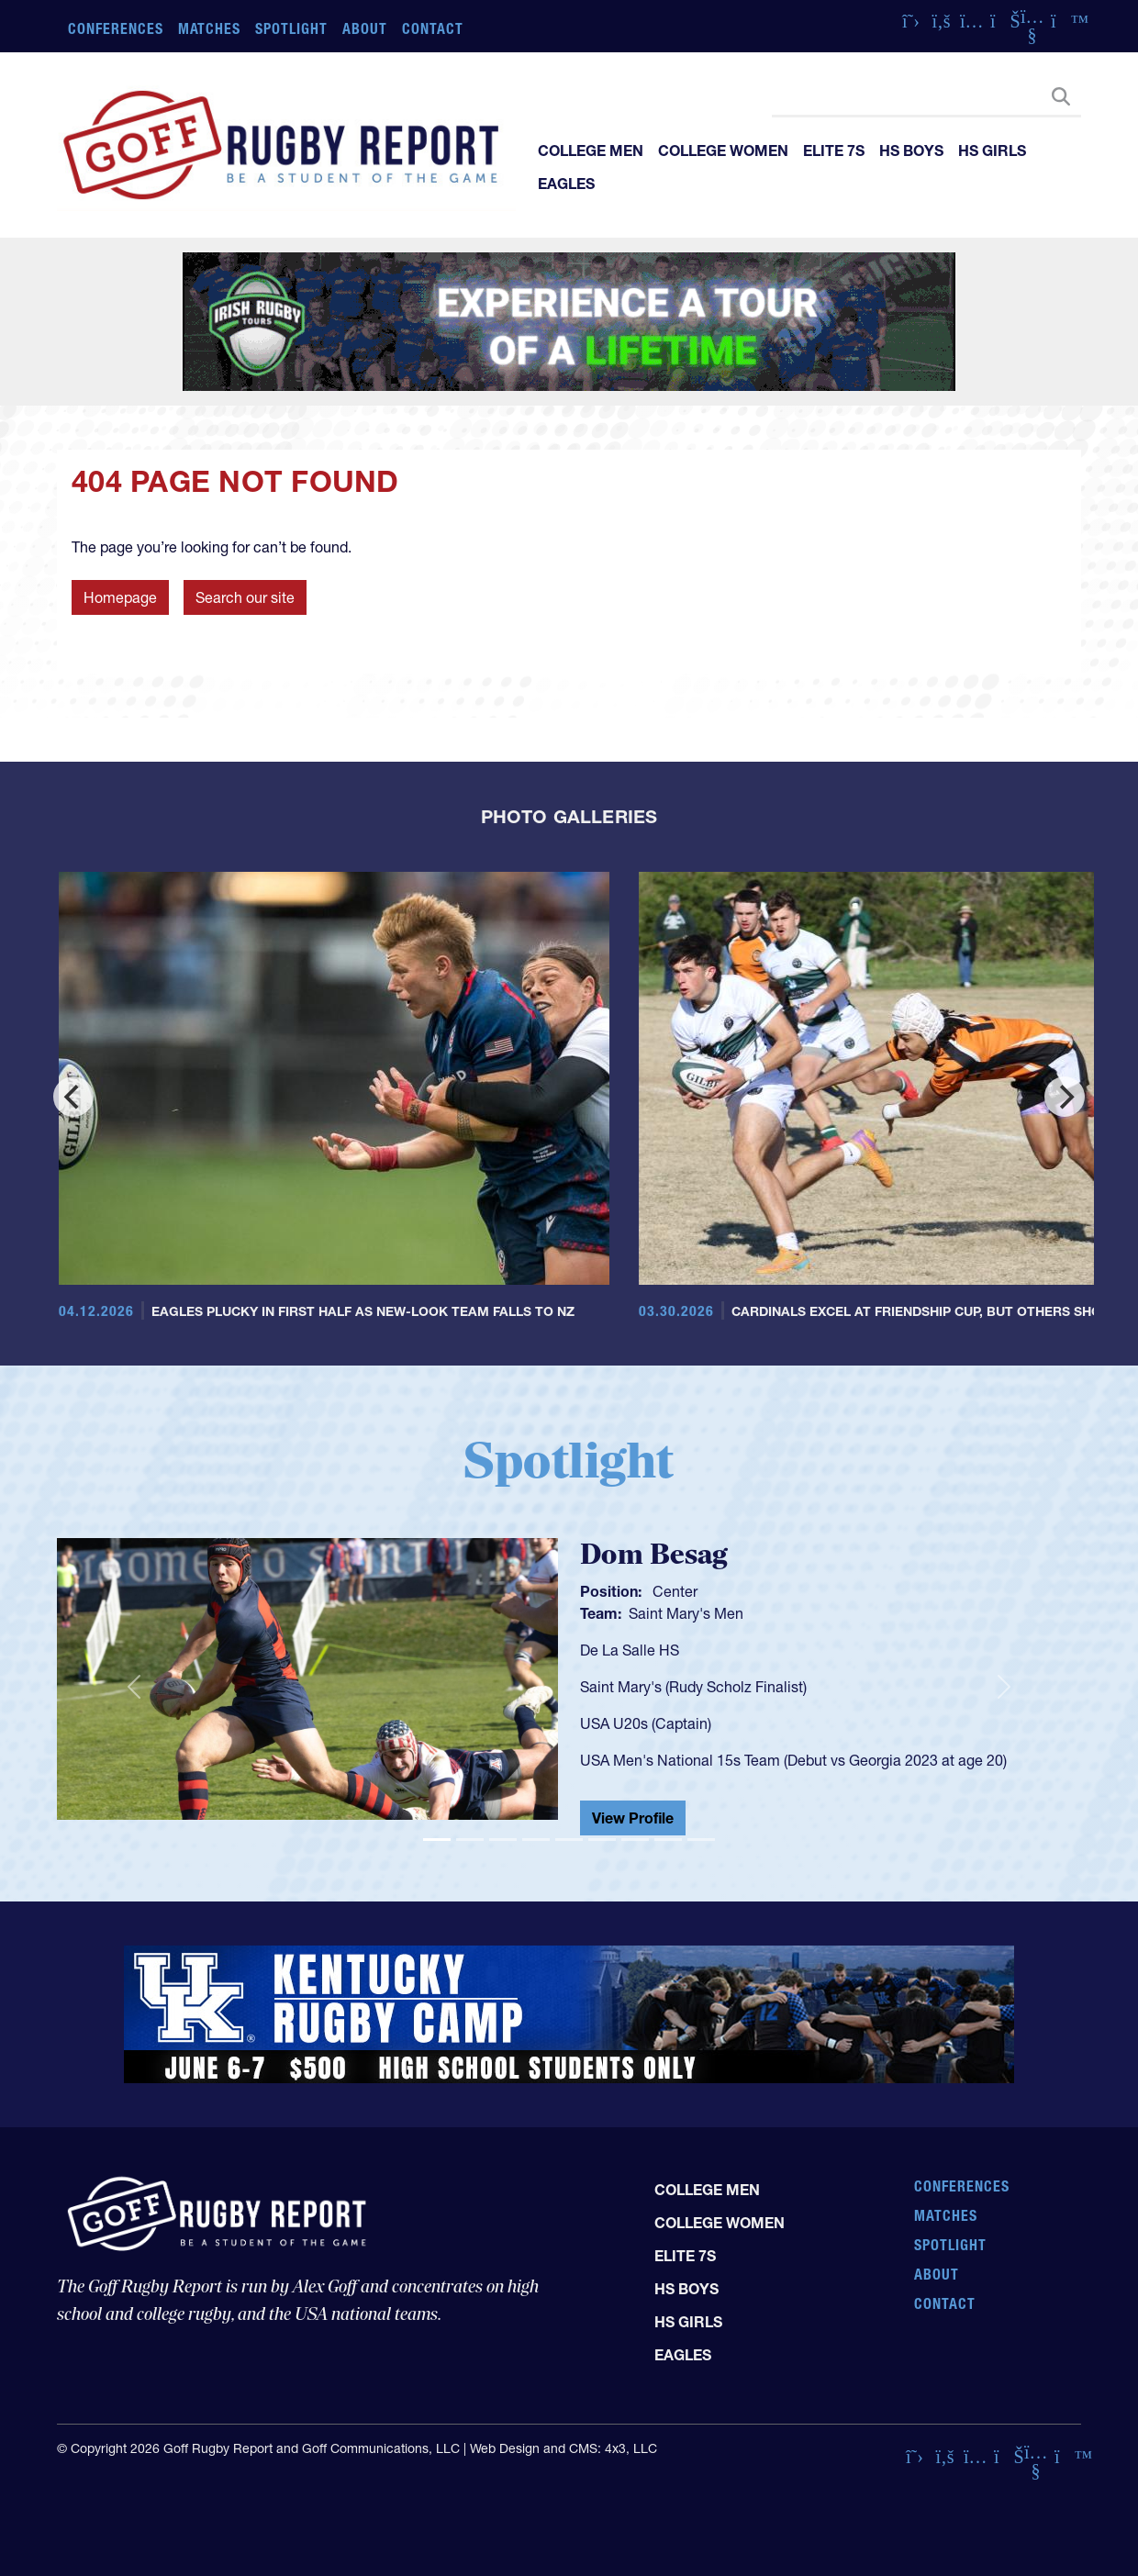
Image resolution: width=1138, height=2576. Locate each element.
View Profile (633, 1818)
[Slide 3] (503, 1839)
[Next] (1064, 1096)
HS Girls (992, 150)
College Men (590, 150)
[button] (133, 1686)
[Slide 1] (437, 1839)
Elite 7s (834, 150)
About (364, 28)
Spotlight (291, 28)
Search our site (245, 597)
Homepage (120, 597)
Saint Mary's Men (686, 1613)
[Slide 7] (635, 1839)
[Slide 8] (668, 1839)
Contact (432, 28)
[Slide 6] (602, 1839)
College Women (723, 150)
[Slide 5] (569, 1839)
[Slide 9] (701, 1839)
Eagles (566, 183)
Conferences (115, 28)
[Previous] (73, 1096)
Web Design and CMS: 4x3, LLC (563, 2448)
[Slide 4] (536, 1839)
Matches (209, 28)
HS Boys (911, 150)
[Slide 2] (470, 1839)
